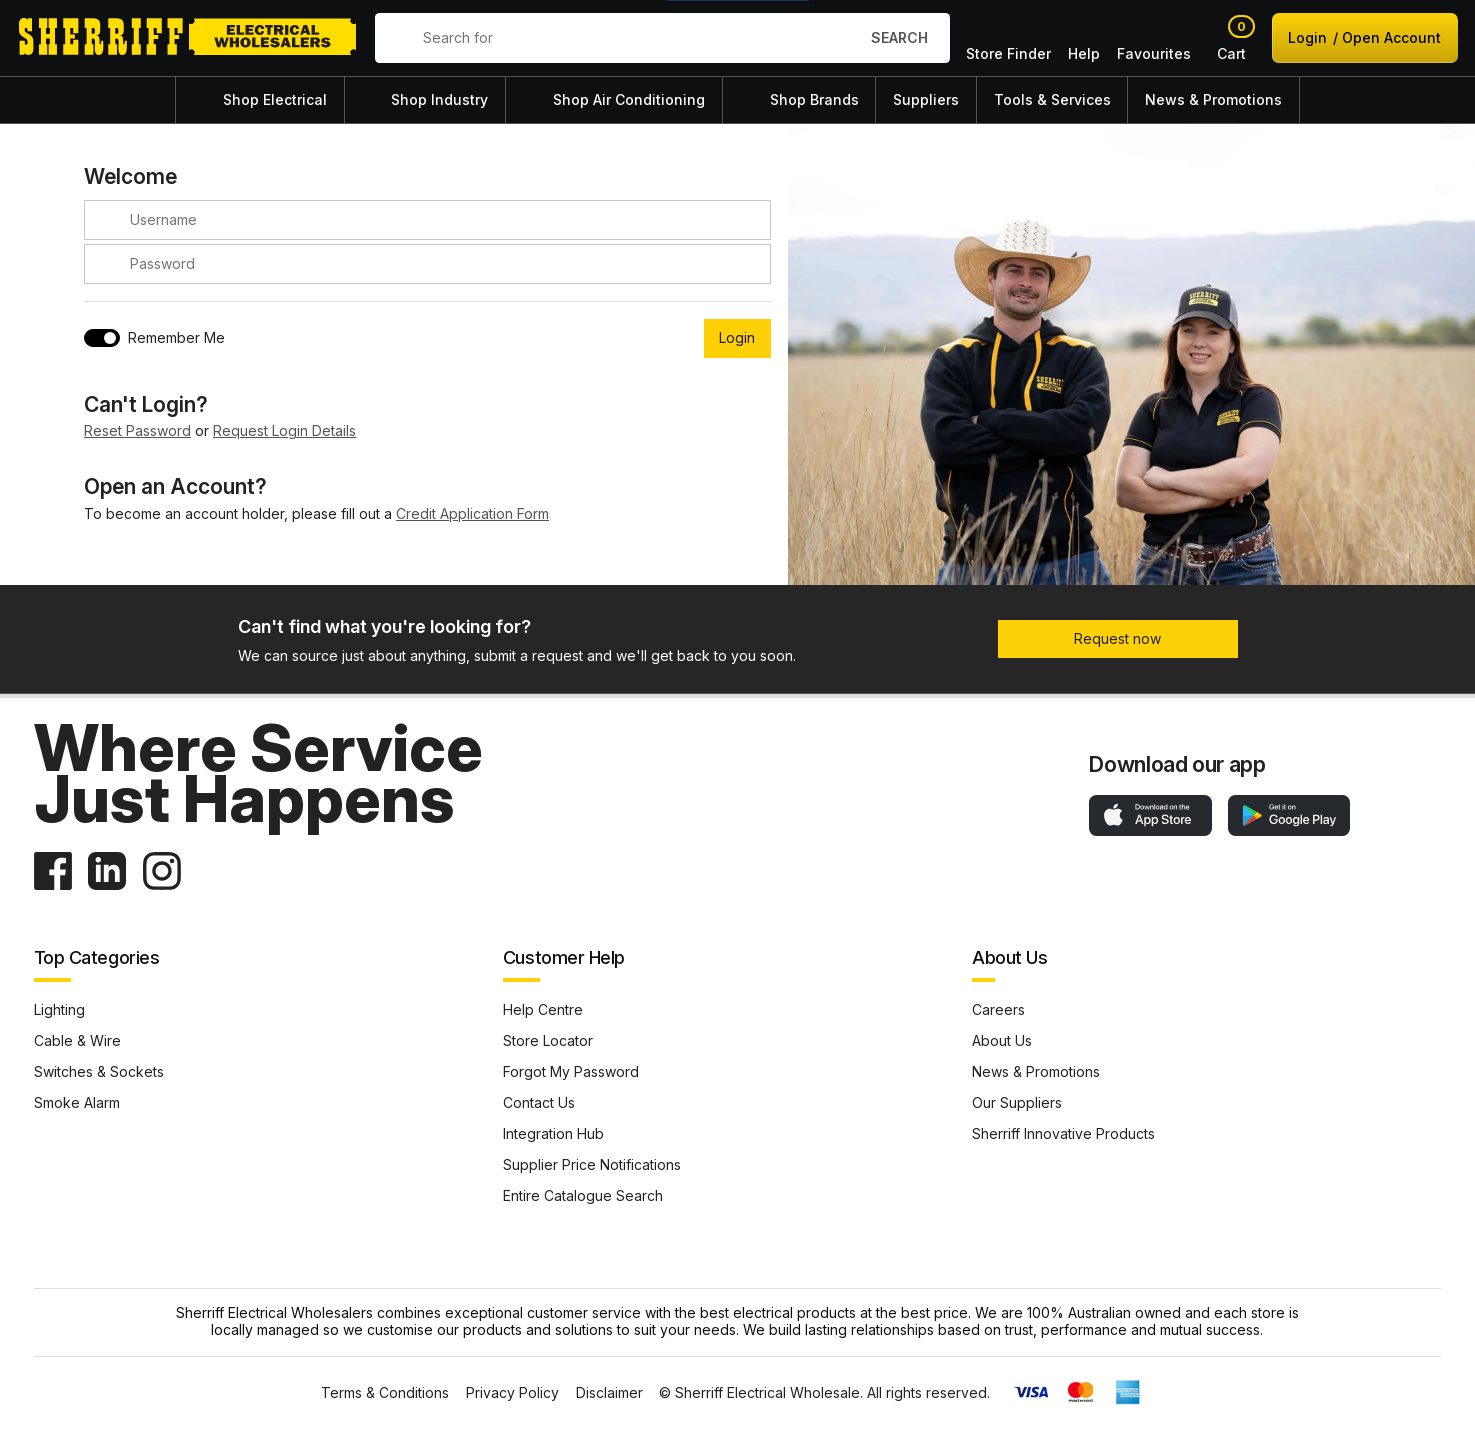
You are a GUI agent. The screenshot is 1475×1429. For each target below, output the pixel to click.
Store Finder (1008, 38)
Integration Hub (553, 1133)
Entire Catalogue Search (583, 1195)
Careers (998, 1009)
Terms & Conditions (385, 1393)
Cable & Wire (77, 1040)
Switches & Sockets (99, 1071)
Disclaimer (609, 1393)
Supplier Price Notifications (592, 1164)
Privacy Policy (512, 1393)
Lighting (59, 1009)
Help (1084, 38)
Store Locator (548, 1040)
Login (1364, 37)
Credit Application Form (472, 513)
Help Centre (543, 1009)
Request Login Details (284, 430)
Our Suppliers (1017, 1102)
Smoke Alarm (77, 1102)
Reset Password (137, 430)
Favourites (1154, 38)
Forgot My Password (571, 1071)
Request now (1117, 638)
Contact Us (539, 1102)
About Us (1002, 1040)
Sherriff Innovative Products (1063, 1133)
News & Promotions (1036, 1071)
